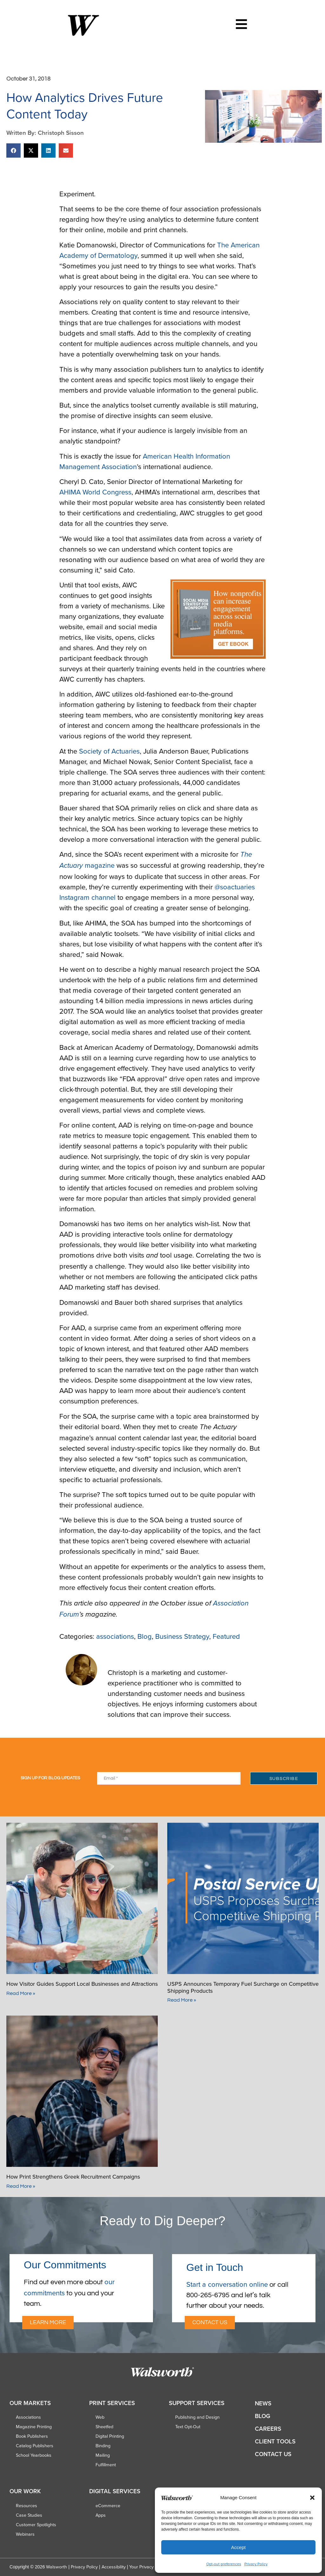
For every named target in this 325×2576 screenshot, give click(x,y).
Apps (101, 2515)
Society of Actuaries (109, 751)
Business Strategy (182, 1636)
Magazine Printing (34, 2426)
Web (100, 2417)
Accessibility (114, 2567)
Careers (268, 2428)
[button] (312, 2497)
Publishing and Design (197, 2417)
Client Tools (275, 2441)
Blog (144, 1636)
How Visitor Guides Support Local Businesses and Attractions (82, 1984)
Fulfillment (106, 2465)
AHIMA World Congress (95, 492)
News (263, 2403)
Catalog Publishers (34, 2445)
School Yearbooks (33, 2455)
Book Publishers (32, 2436)
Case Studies (29, 2515)
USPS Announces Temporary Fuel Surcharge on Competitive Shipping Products (243, 1987)
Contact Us (273, 2454)
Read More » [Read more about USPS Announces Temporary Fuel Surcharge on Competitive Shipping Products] (181, 2000)
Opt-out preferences (223, 2563)
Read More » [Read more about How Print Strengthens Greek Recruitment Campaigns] (20, 2186)
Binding (103, 2445)
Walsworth (56, 2567)
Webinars (25, 2534)
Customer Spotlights (36, 2524)
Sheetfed (104, 2426)
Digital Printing (110, 2436)
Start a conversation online (227, 2284)
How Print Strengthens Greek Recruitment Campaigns (73, 2176)
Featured (226, 1636)
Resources (26, 2505)
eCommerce (108, 2505)
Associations (28, 2417)
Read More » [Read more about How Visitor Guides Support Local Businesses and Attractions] (20, 1993)
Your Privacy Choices (150, 2567)
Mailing (103, 2455)
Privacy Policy (256, 2563)
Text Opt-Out (187, 2426)
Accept (238, 2547)
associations (115, 1636)
